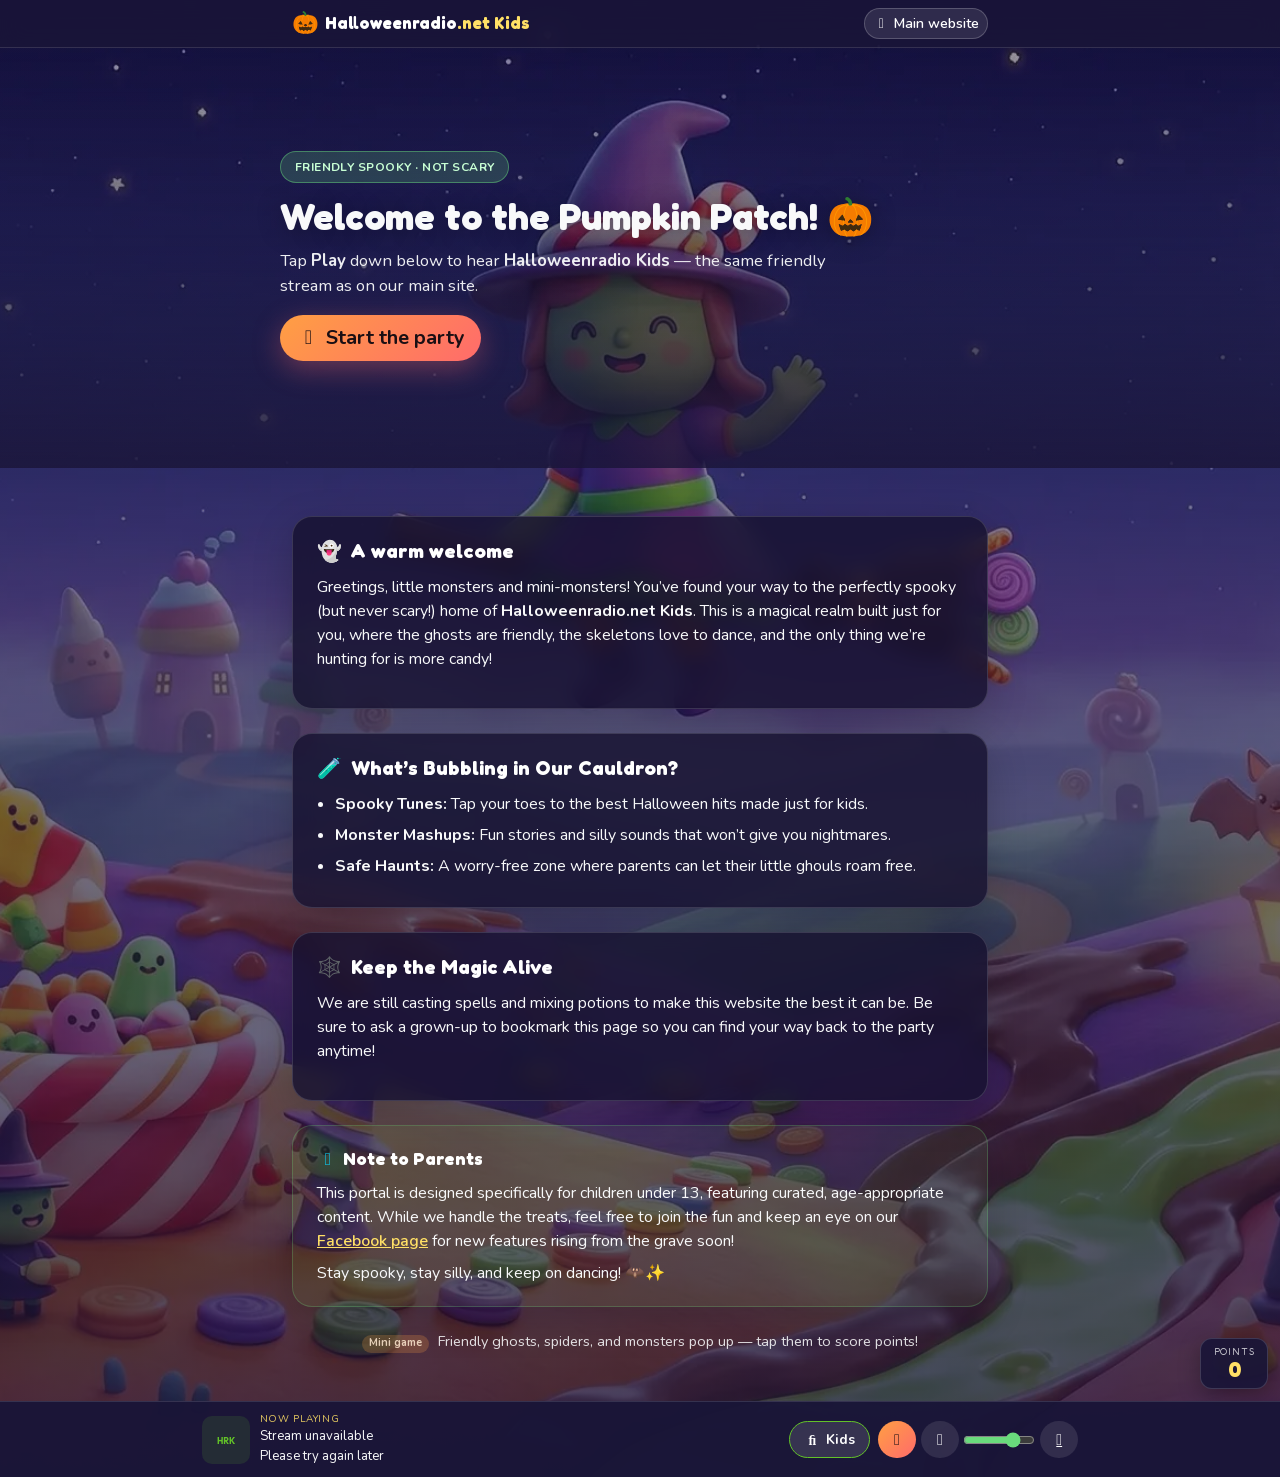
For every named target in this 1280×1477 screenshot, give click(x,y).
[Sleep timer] (1059, 1440)
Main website (926, 23)
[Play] (897, 1440)
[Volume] (999, 1440)
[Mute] (940, 1440)
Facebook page (372, 1241)
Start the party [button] (380, 337)
